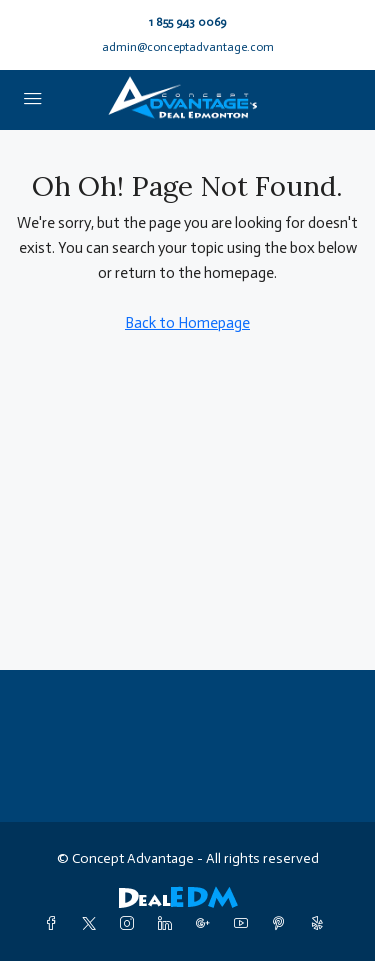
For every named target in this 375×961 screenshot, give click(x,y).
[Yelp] (321, 924)
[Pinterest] (283, 924)
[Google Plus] (207, 924)
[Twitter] (93, 924)
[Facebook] (55, 924)
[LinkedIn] (169, 924)
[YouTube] (245, 924)
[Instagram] (131, 924)
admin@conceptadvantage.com (188, 47)
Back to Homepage (187, 323)
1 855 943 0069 (187, 22)
